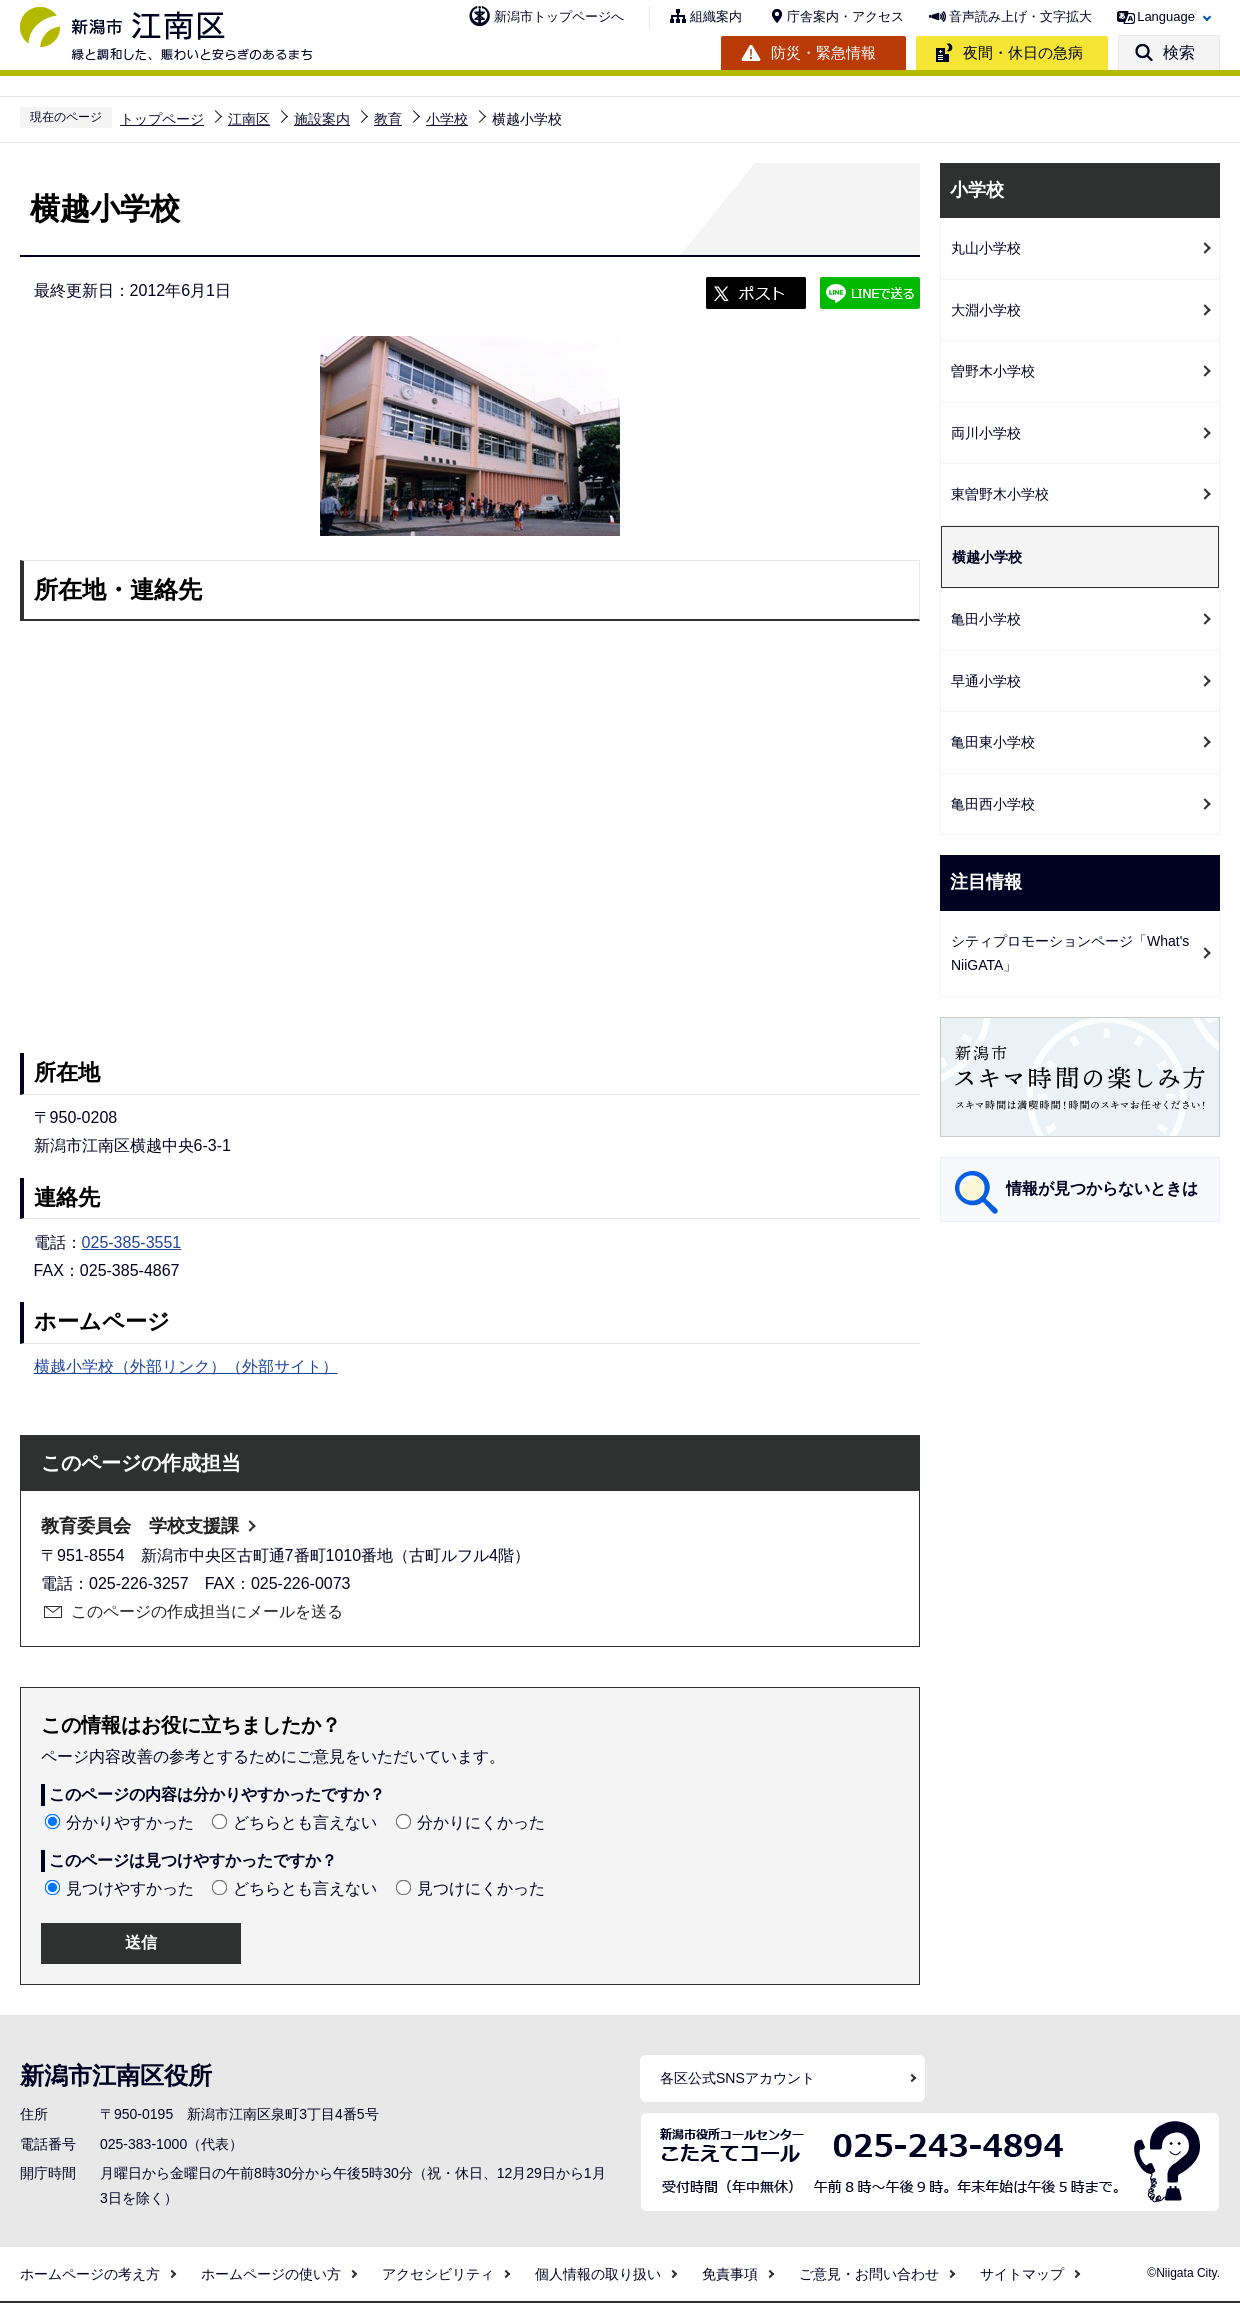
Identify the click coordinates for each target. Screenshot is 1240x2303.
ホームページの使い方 (271, 2274)
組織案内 (716, 16)
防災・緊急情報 (823, 52)
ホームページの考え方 (90, 2274)
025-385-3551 (132, 1242)
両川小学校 (986, 433)
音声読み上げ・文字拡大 (1020, 16)
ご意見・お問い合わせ (869, 2274)
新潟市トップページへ (559, 16)
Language (1166, 16)
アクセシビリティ (438, 2274)
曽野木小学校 (993, 371)
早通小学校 (986, 681)
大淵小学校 (986, 310)
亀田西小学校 (993, 804)
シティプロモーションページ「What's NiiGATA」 (1070, 953)
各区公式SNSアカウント (737, 2078)
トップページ (162, 119)
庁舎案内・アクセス (845, 16)
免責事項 (730, 2274)
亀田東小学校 (993, 742)
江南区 (249, 119)
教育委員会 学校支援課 (140, 1526)
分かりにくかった (481, 1822)
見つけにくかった (481, 1888)
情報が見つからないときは (1102, 1188)
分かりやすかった (130, 1822)
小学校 (447, 119)
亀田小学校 (986, 619)
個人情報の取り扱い (598, 2274)
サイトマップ (1022, 2274)
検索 (1179, 52)
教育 (388, 119)
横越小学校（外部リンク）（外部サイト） (186, 1366)
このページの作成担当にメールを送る (207, 1611)
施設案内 (322, 119)
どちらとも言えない (305, 1822)
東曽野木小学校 (1000, 494)
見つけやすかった (130, 1888)
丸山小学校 (986, 248)
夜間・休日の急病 (1023, 52)
